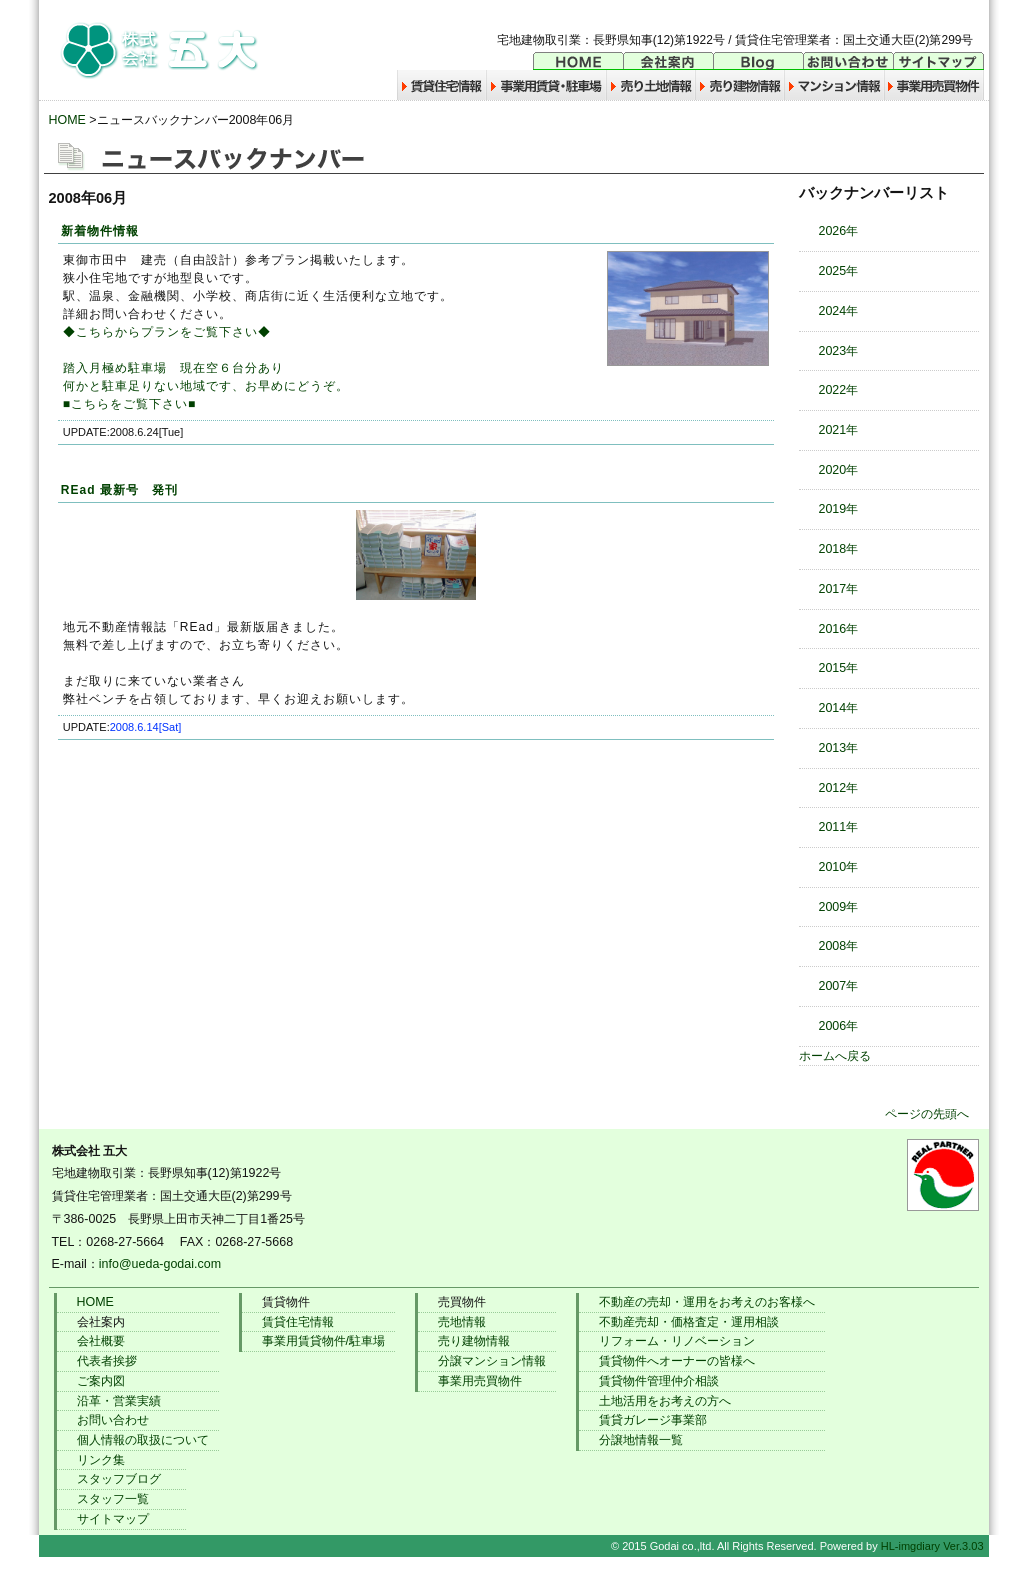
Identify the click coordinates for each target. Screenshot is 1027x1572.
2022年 (839, 390)
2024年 (839, 311)
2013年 (839, 748)
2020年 (839, 470)
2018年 (839, 549)
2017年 (839, 589)
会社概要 (101, 1341)
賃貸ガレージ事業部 (653, 1420)
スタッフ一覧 (113, 1499)
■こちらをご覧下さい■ (130, 404)
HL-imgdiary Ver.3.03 (932, 1546)
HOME (67, 120)
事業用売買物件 (480, 1381)
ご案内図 (101, 1381)
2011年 (839, 827)
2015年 (839, 668)
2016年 (839, 629)
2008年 (839, 946)
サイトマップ (113, 1519)
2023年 (839, 351)
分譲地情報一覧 (641, 1440)
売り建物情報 (474, 1341)
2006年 (839, 1026)
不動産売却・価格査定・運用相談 (689, 1322)
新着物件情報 (100, 231)
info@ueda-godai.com (160, 1264)
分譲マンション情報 (492, 1361)
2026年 (839, 231)
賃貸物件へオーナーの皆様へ (677, 1361)
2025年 (839, 271)
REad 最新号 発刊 (119, 490)
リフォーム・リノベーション (677, 1341)
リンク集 (101, 1460)
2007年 (839, 986)
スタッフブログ (119, 1479)
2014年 (839, 708)
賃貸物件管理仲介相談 (659, 1381)
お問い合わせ (113, 1420)
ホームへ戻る (835, 1056)
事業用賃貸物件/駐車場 (323, 1341)
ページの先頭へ (927, 1114)
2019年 (839, 509)
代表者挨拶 (107, 1361)
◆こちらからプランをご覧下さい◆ (167, 332)
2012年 (839, 788)
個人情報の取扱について (143, 1440)
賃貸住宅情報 (298, 1322)
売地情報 (462, 1322)
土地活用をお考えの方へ (665, 1401)
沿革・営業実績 (119, 1401)
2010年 (839, 867)
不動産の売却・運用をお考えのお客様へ (707, 1302)
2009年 (839, 907)
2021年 (839, 430)
